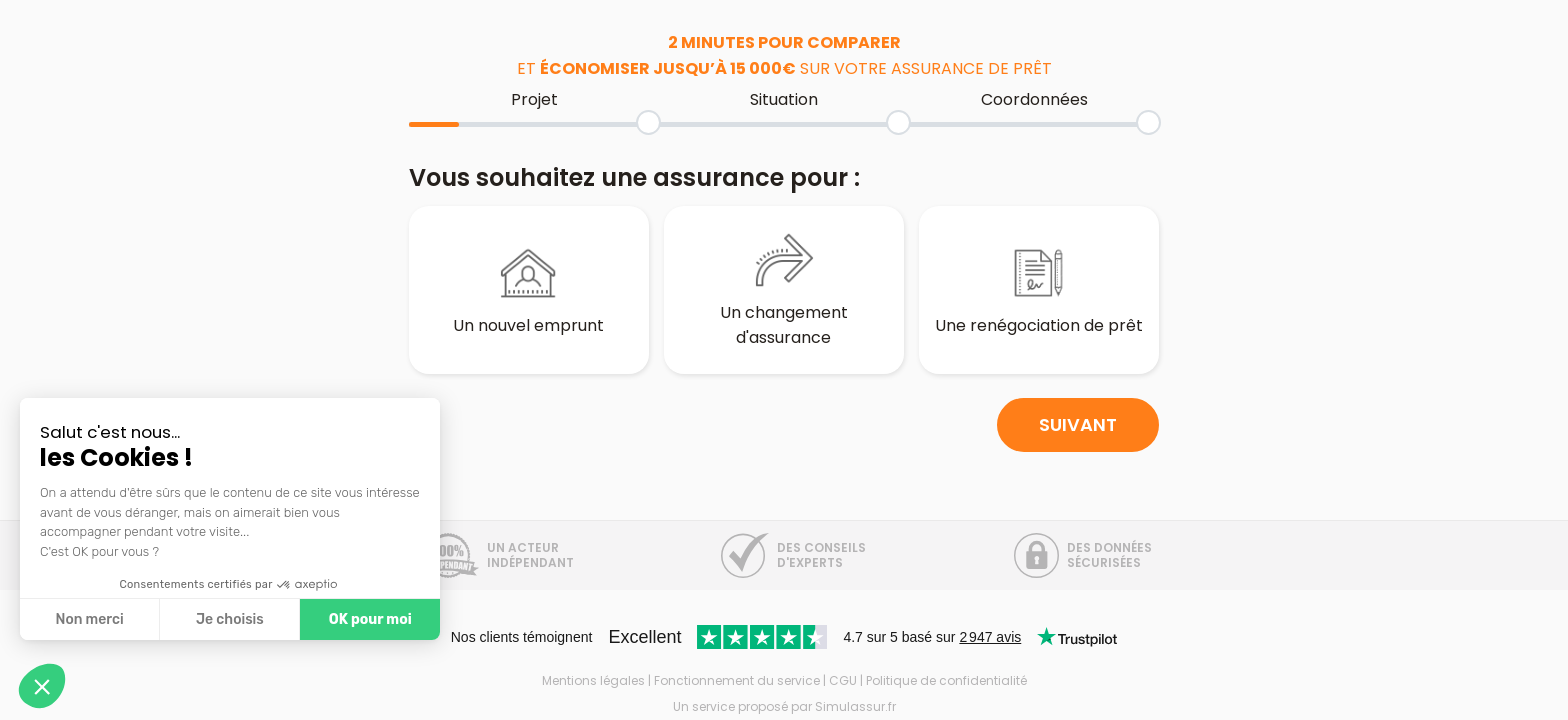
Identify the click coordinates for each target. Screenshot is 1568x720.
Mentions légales (593, 680)
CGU (843, 680)
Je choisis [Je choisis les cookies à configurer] (230, 619)
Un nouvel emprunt (529, 291)
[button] (42, 686)
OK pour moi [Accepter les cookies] (370, 619)
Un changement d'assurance (784, 290)
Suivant (1078, 442)
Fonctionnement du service (737, 680)
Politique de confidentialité (946, 680)
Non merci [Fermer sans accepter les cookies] (89, 619)
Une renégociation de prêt (1039, 291)
